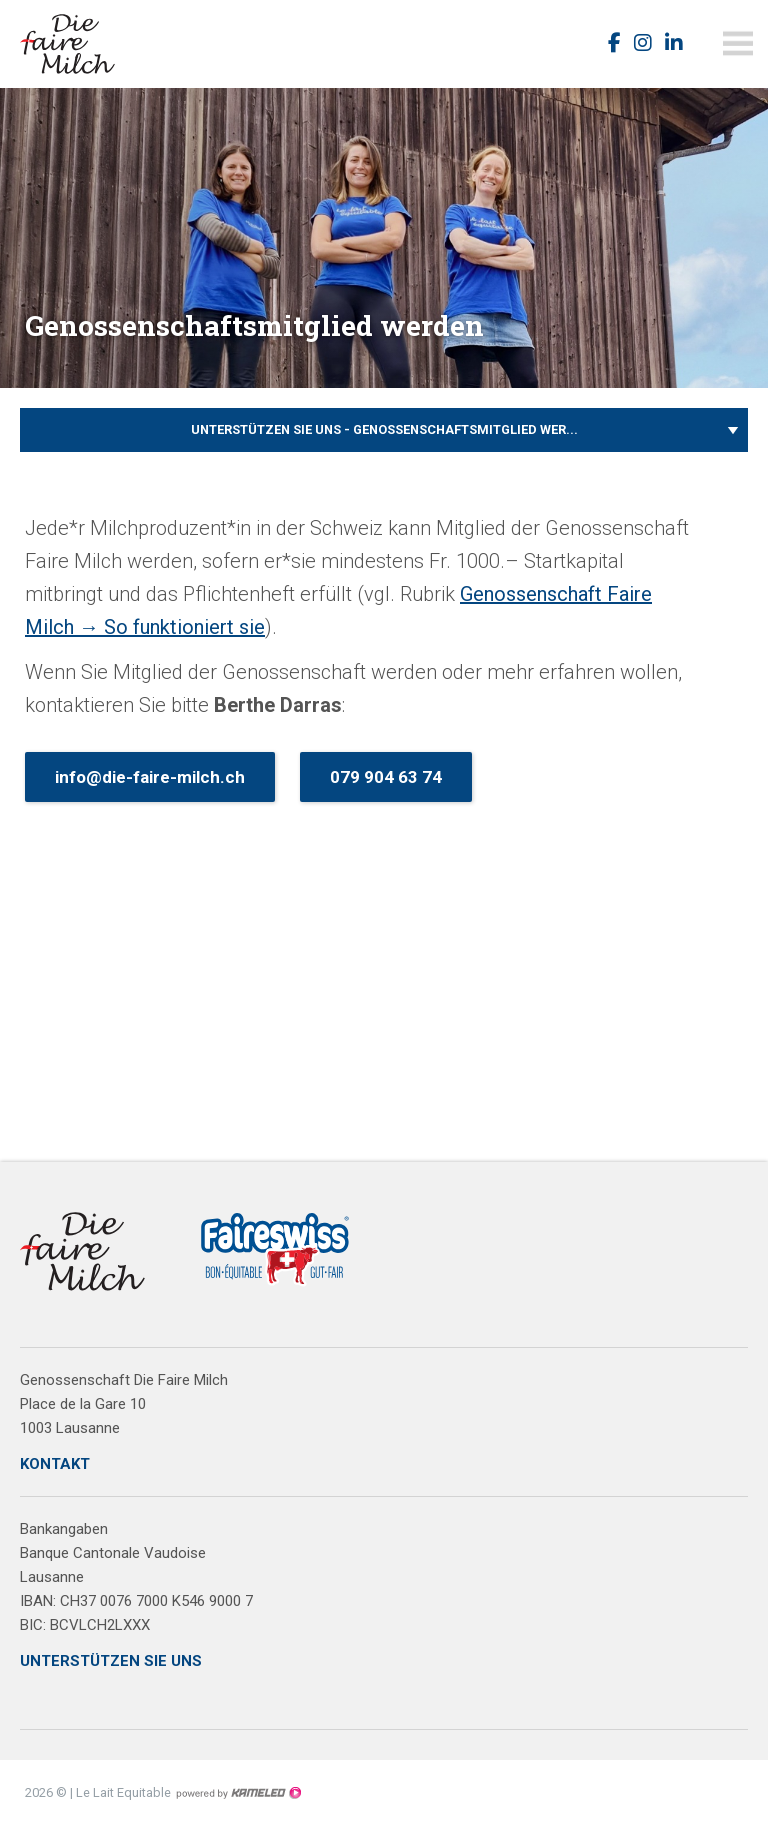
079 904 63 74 (386, 777)
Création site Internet (238, 1793)
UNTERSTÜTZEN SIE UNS (111, 1661)
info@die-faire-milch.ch (150, 777)
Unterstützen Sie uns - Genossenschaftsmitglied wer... (384, 430)
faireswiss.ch (80, 44)
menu (738, 44)
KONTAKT (55, 1464)
